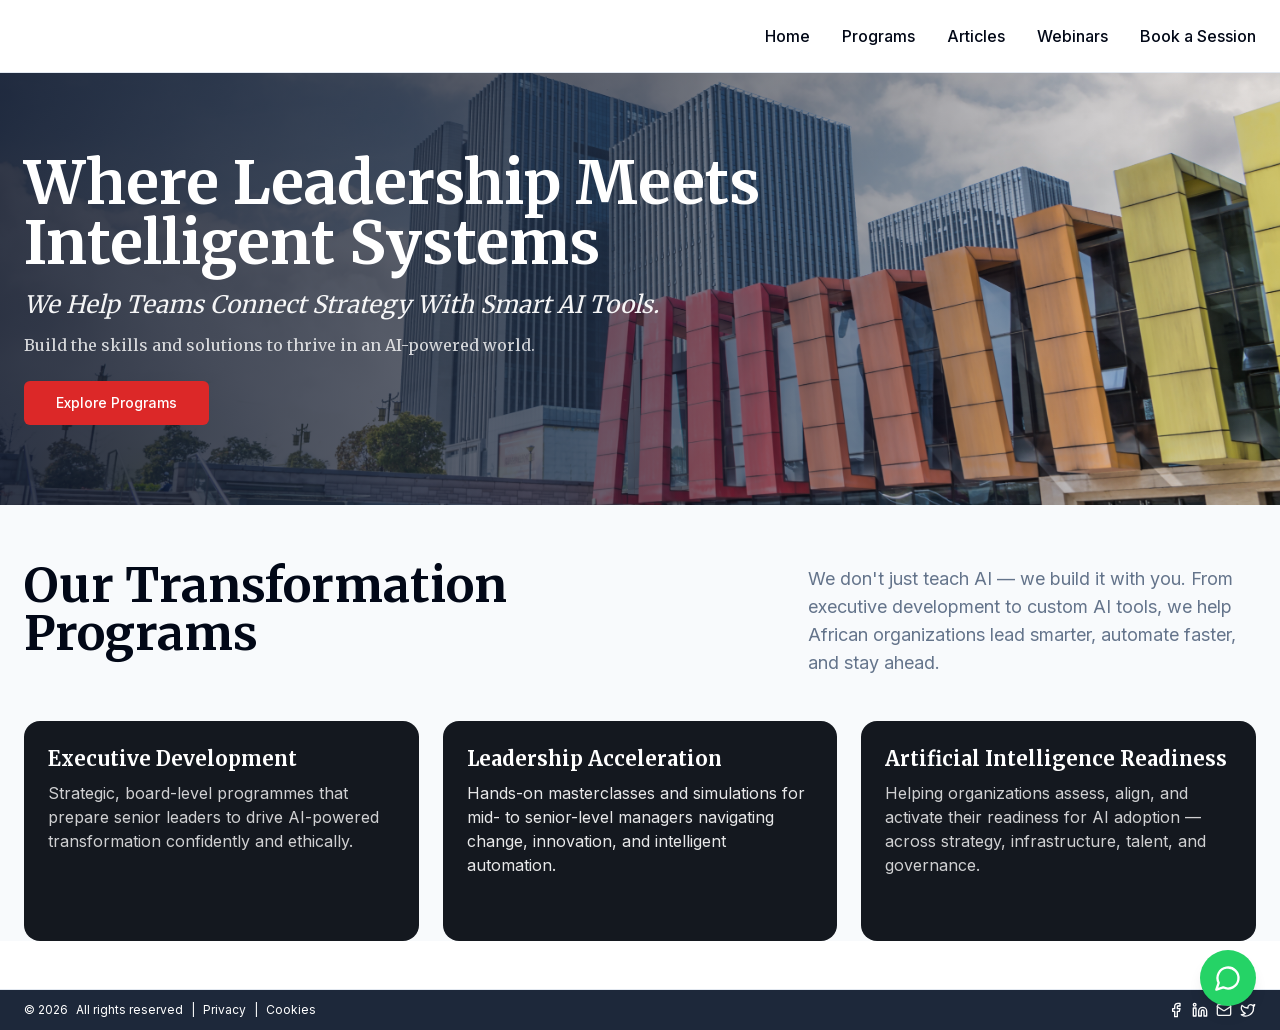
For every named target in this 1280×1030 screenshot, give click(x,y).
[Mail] (1224, 1010)
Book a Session (1198, 36)
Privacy (224, 1009)
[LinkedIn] (1200, 1010)
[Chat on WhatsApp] (1228, 978)
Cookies (291, 1009)
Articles (976, 36)
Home (787, 36)
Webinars (1072, 36)
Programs (878, 36)
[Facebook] (1176, 1010)
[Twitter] (1248, 1010)
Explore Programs (116, 402)
